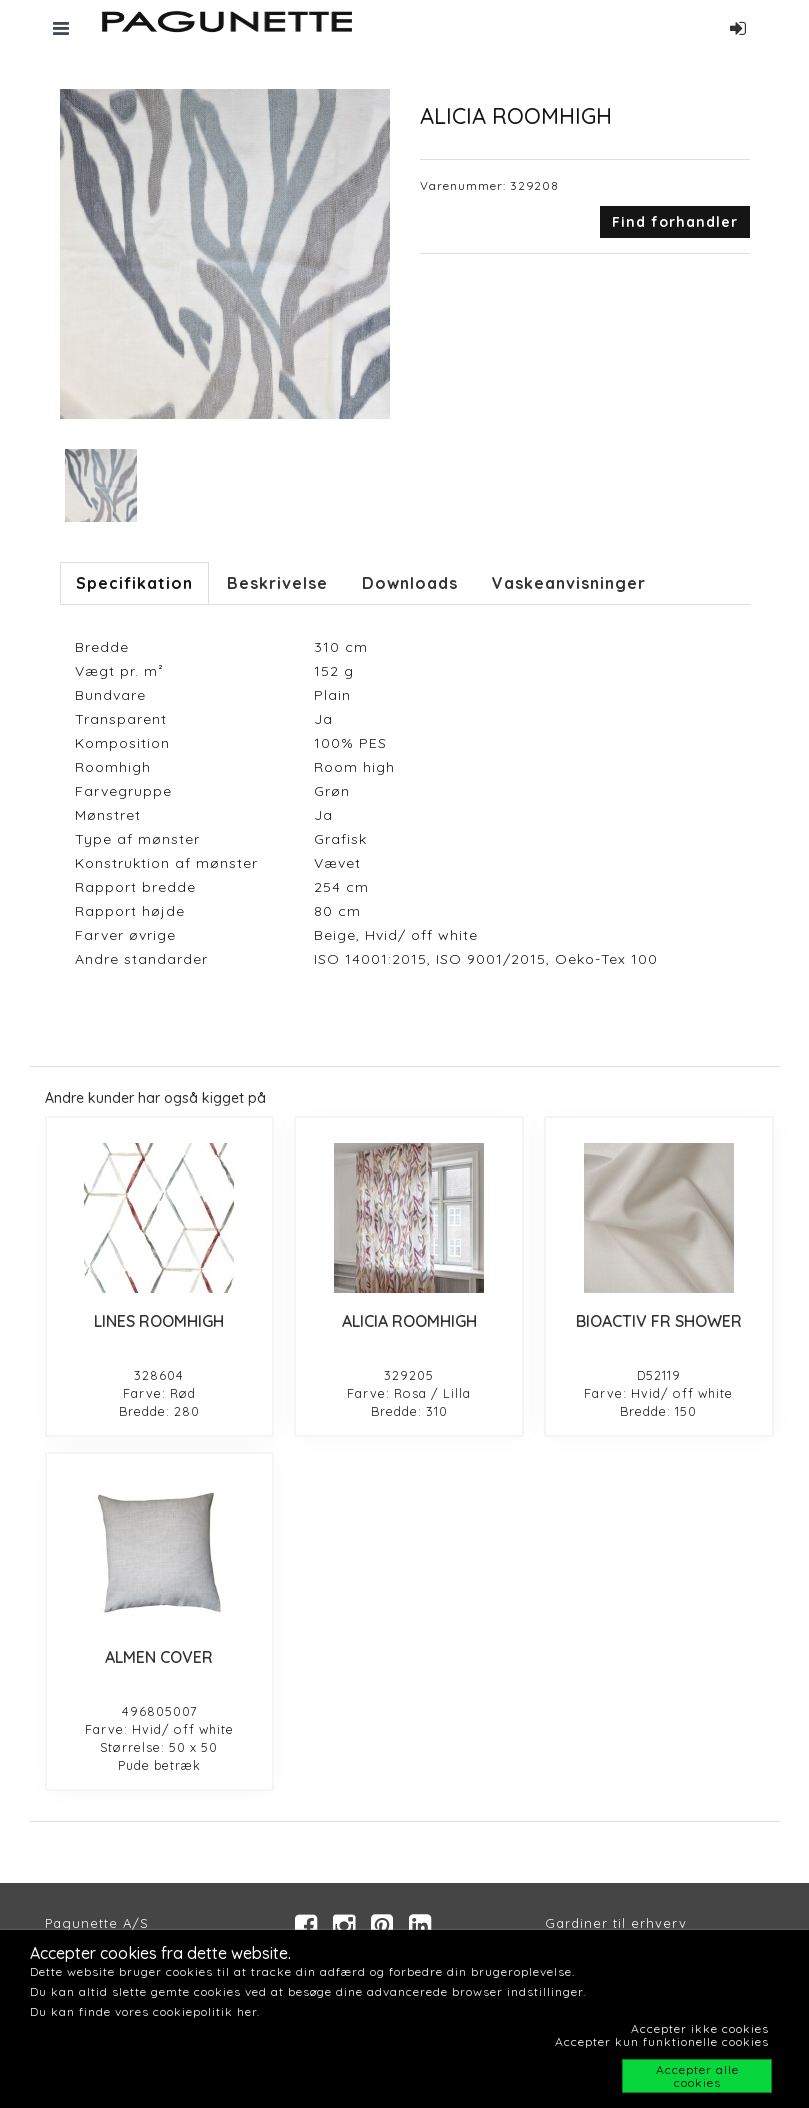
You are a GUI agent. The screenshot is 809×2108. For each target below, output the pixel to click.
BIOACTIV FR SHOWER (659, 1321)
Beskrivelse (277, 583)
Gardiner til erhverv (616, 1923)
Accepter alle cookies (697, 2076)
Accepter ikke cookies (700, 2028)
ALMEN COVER (159, 1657)
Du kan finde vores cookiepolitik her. (145, 2011)
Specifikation (134, 583)
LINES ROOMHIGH (159, 1321)
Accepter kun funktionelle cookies (662, 2041)
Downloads (410, 583)
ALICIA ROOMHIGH (409, 1321)
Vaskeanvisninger (569, 583)
